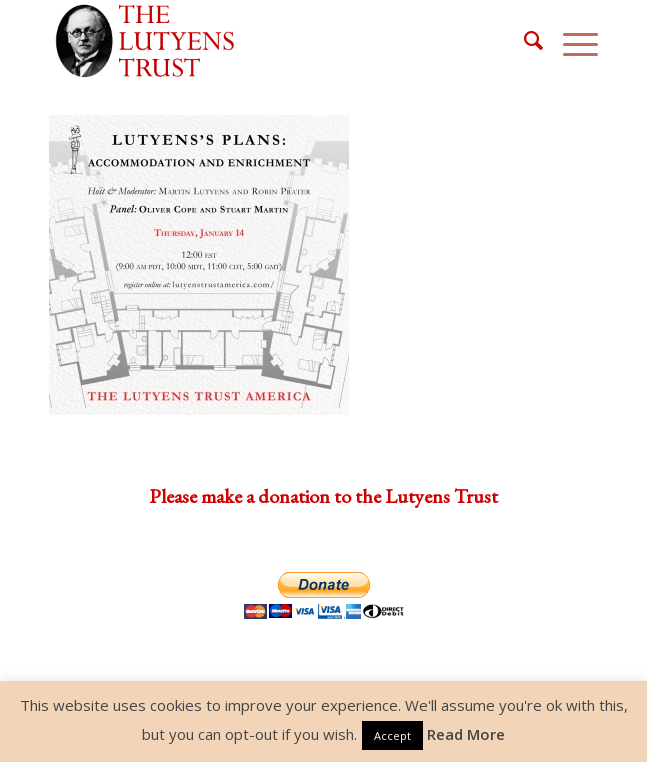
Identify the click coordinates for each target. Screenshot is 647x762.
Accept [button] (392, 735)
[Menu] (570, 41)
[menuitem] (523, 41)
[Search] (523, 41)
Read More (466, 734)
